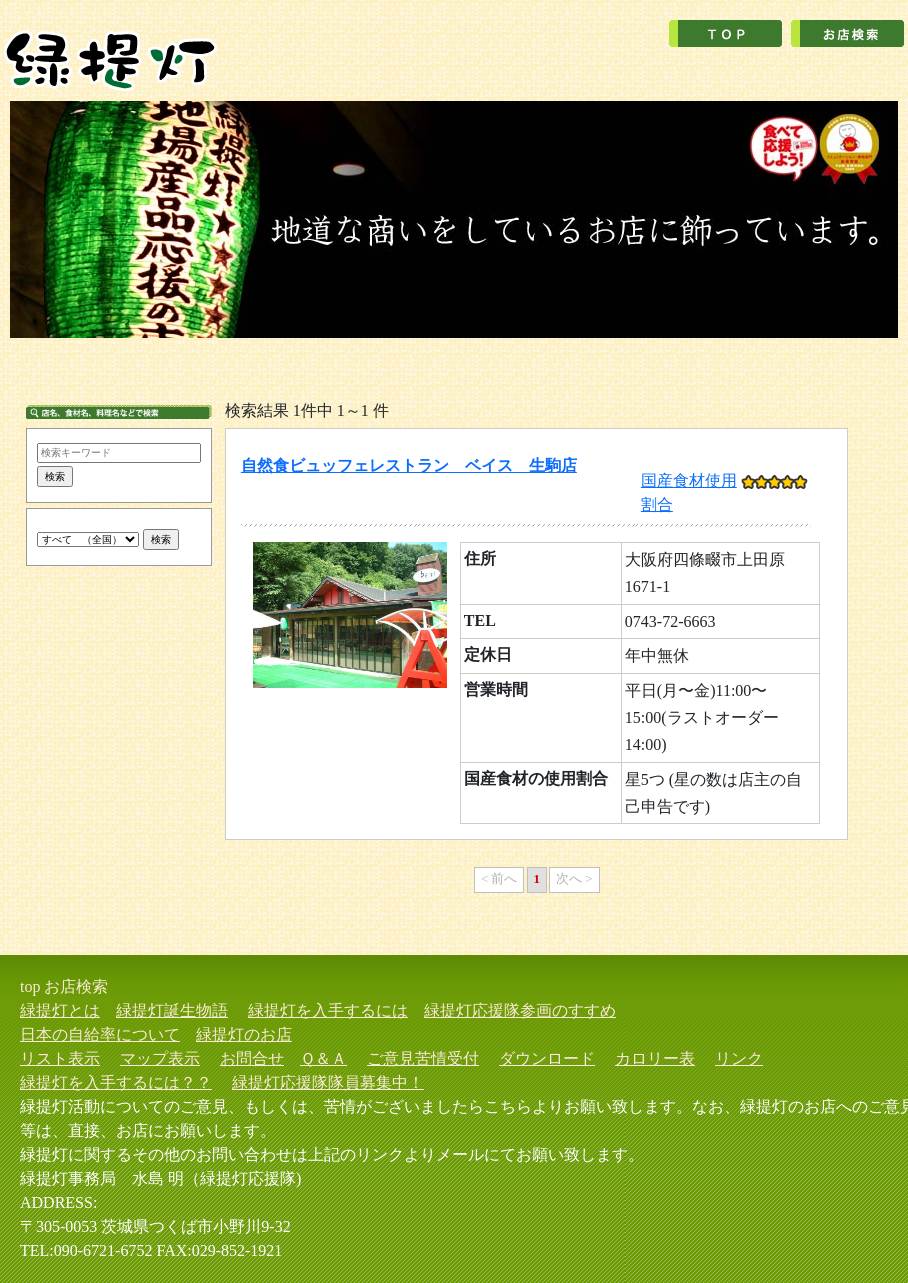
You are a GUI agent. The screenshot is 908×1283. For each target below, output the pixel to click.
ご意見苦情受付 (423, 1058)
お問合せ (252, 1058)
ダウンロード (547, 1058)
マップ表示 (160, 1058)
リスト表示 (60, 1058)
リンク (739, 1058)
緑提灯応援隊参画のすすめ (520, 1010)
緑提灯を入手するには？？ (116, 1082)
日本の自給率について (100, 1034)
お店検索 (76, 986)
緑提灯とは (60, 1010)
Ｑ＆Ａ (323, 1058)
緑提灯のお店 (244, 1034)
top (30, 986)
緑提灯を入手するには (328, 1010)
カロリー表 (655, 1058)
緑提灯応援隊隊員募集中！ (328, 1082)
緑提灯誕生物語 (172, 1010)
